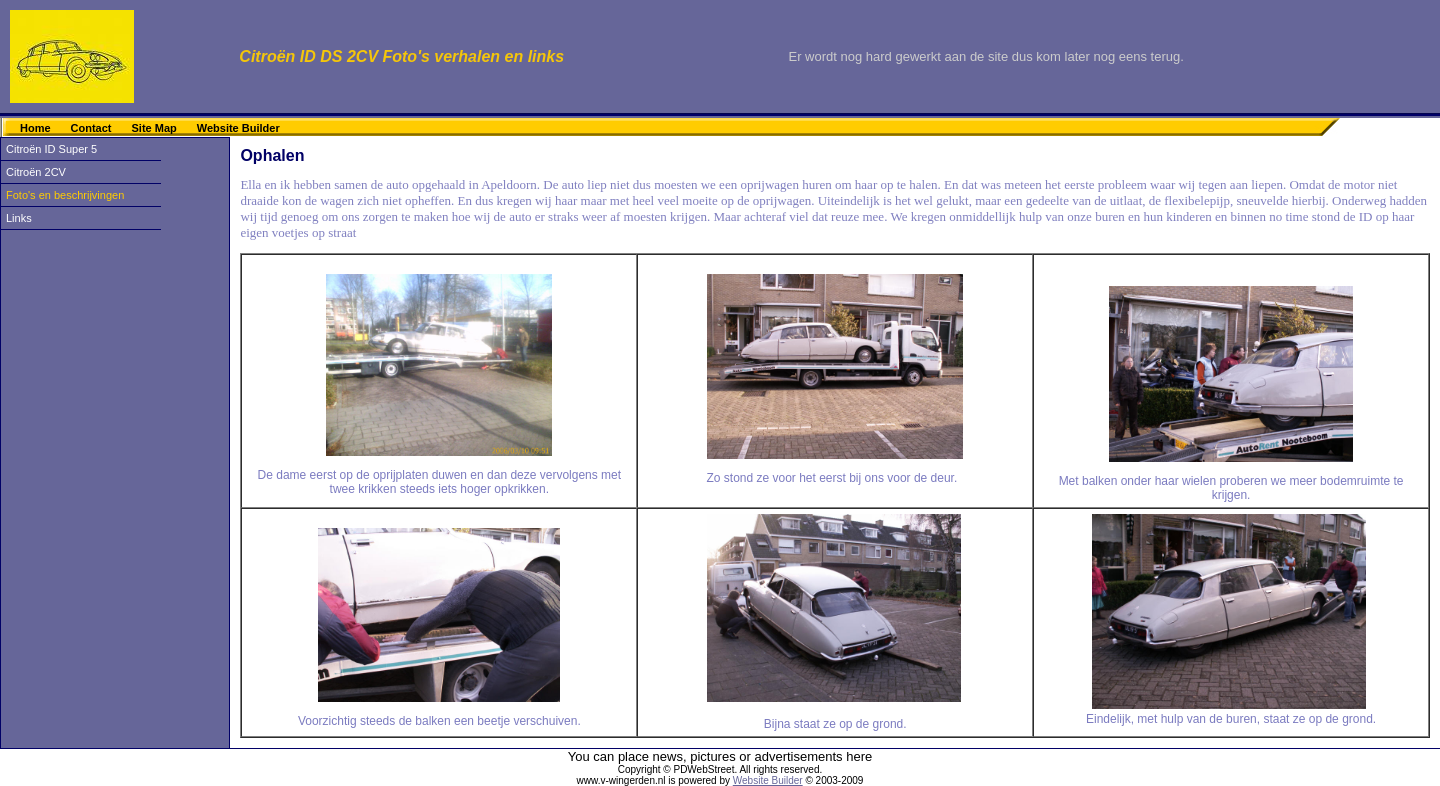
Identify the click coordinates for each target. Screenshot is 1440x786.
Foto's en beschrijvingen (65, 195)
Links (19, 218)
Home (35, 128)
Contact (91, 128)
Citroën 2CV (36, 172)
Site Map (154, 128)
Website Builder (238, 128)
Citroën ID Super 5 (51, 149)
